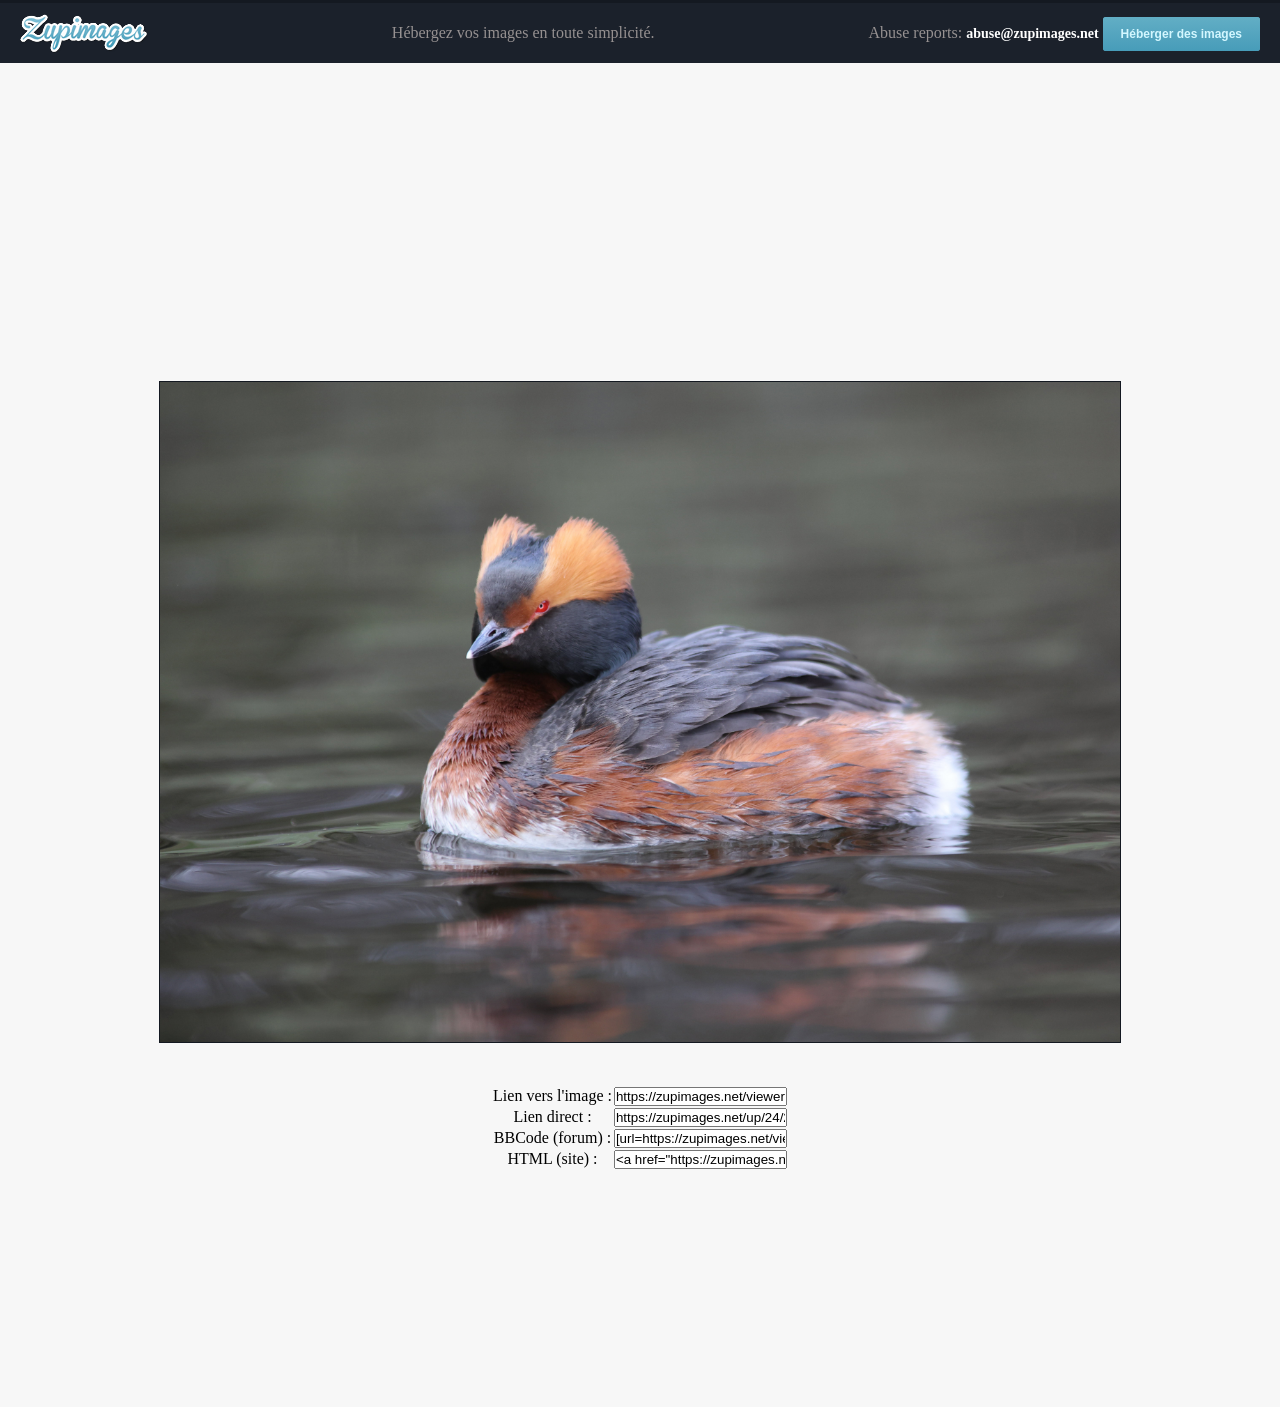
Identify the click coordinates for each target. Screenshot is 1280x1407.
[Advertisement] (640, 223)
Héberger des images (1181, 34)
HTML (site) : (552, 1158)
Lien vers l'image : (552, 1095)
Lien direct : (552, 1116)
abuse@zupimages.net (1032, 33)
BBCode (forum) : (552, 1137)
